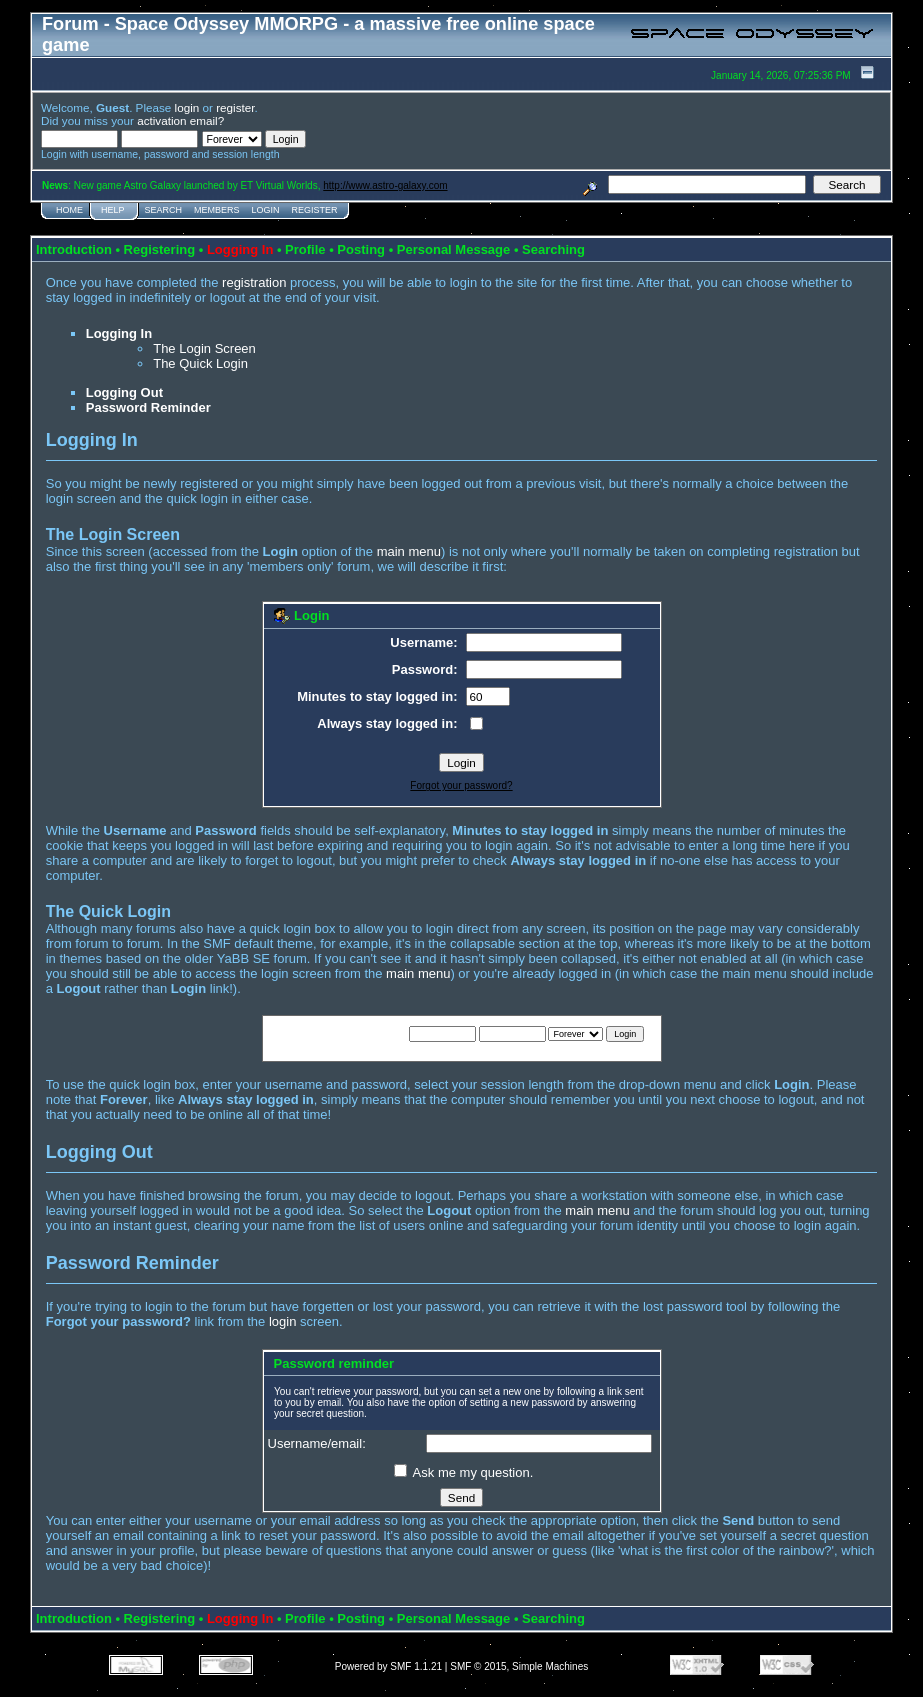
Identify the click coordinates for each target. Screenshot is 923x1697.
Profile (305, 249)
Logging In (119, 333)
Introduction (74, 249)
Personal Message (453, 249)
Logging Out (124, 392)
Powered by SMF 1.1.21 (388, 1666)
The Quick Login (200, 363)
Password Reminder (148, 407)
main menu (409, 551)
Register (315, 210)
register (235, 107)
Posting (361, 249)
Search (164, 210)
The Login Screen (204, 348)
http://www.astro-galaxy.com (385, 185)
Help (113, 210)
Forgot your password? (461, 785)
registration (254, 282)
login (187, 107)
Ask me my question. (464, 1472)
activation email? (180, 120)
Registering (160, 249)
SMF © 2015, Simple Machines (519, 1666)
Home (69, 210)
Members (217, 210)
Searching (553, 249)
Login (266, 210)
